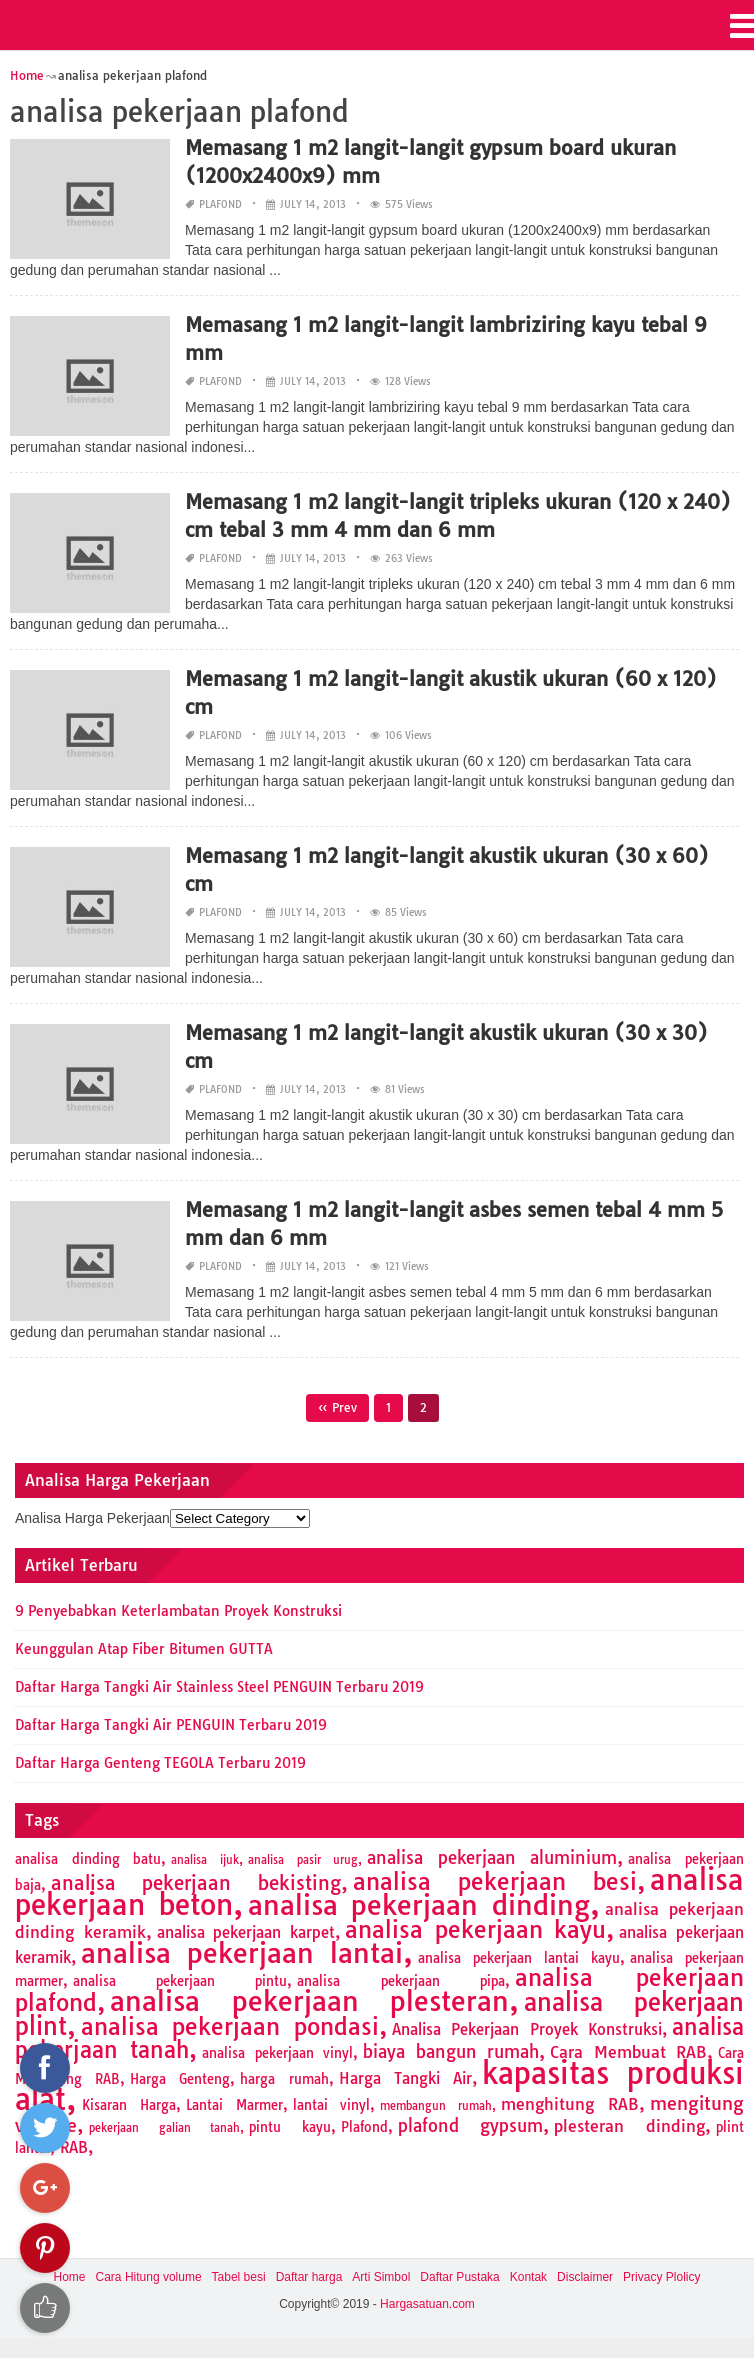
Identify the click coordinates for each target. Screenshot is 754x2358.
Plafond (220, 204)
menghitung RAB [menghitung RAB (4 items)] (570, 2104)
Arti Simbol (381, 2277)
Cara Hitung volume (149, 2277)
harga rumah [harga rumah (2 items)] (284, 2079)
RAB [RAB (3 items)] (74, 2147)
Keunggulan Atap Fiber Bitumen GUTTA (144, 1649)
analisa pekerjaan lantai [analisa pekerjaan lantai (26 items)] (242, 1953)
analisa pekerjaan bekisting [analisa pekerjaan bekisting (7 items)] (196, 1883)
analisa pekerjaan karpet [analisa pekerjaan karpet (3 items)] (246, 1932)
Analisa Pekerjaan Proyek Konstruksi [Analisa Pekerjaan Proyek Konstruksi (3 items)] (527, 2029)
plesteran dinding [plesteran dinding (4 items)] (629, 2126)
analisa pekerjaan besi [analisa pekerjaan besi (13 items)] (495, 1881)
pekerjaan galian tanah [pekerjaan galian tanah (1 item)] (164, 2128)
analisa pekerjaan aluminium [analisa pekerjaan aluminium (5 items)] (492, 1857)
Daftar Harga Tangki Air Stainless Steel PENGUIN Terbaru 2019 (219, 1687)
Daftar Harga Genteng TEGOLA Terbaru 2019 (160, 1763)
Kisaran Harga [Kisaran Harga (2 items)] (129, 2105)
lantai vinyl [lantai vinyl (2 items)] (332, 2105)
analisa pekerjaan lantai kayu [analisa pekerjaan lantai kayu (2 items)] (519, 1958)
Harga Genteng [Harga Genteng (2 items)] (180, 2079)
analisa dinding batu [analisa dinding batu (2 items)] (88, 1859)
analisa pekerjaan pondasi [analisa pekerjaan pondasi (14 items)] (230, 2026)
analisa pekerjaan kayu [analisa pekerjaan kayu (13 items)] (475, 1929)
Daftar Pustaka (459, 2277)
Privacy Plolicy (661, 2277)
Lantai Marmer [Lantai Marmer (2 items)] (234, 2105)
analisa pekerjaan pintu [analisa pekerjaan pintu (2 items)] (180, 1981)
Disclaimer (585, 2277)
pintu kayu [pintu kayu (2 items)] (290, 2127)
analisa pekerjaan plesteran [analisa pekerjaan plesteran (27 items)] (309, 2001)
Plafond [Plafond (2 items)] (364, 2127)
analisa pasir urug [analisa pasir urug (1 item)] (303, 1860)
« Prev (337, 1407)
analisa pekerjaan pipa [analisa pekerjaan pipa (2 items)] (400, 1981)
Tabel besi (239, 2277)
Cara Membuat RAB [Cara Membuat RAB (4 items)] (628, 2052)
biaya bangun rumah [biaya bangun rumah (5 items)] (451, 2051)
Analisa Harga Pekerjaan (92, 1518)
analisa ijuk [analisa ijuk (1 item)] (205, 1860)
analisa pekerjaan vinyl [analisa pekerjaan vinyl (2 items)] (277, 2053)
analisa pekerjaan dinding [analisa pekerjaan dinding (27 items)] (419, 1905)
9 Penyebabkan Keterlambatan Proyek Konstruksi (178, 1611)
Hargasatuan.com (427, 2304)
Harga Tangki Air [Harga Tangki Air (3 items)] (405, 2078)
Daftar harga (309, 2277)
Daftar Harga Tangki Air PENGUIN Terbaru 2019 (171, 1725)
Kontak (528, 2277)
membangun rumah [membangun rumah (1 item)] (436, 2106)
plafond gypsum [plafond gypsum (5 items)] (471, 2125)
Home (70, 2277)
